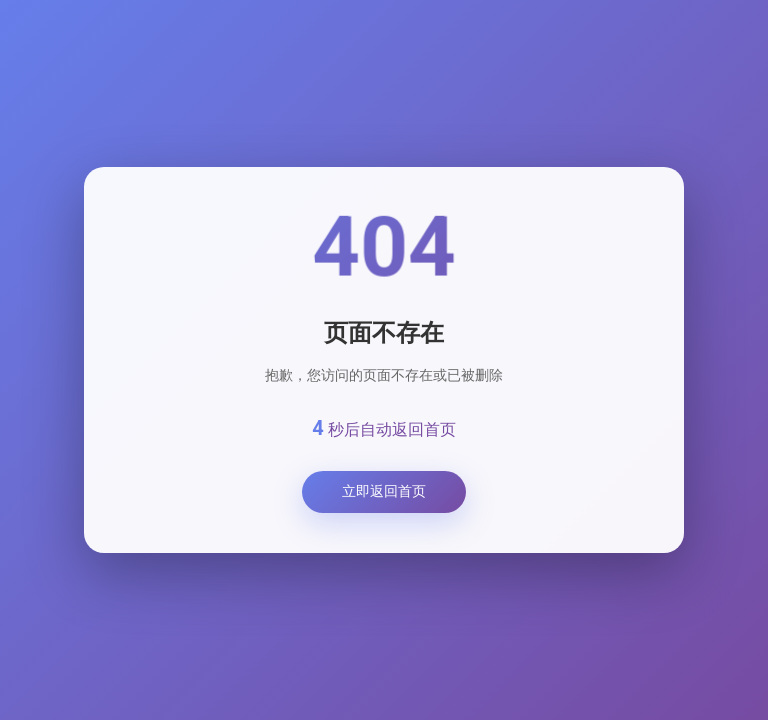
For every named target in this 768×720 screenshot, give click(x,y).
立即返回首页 (384, 491)
